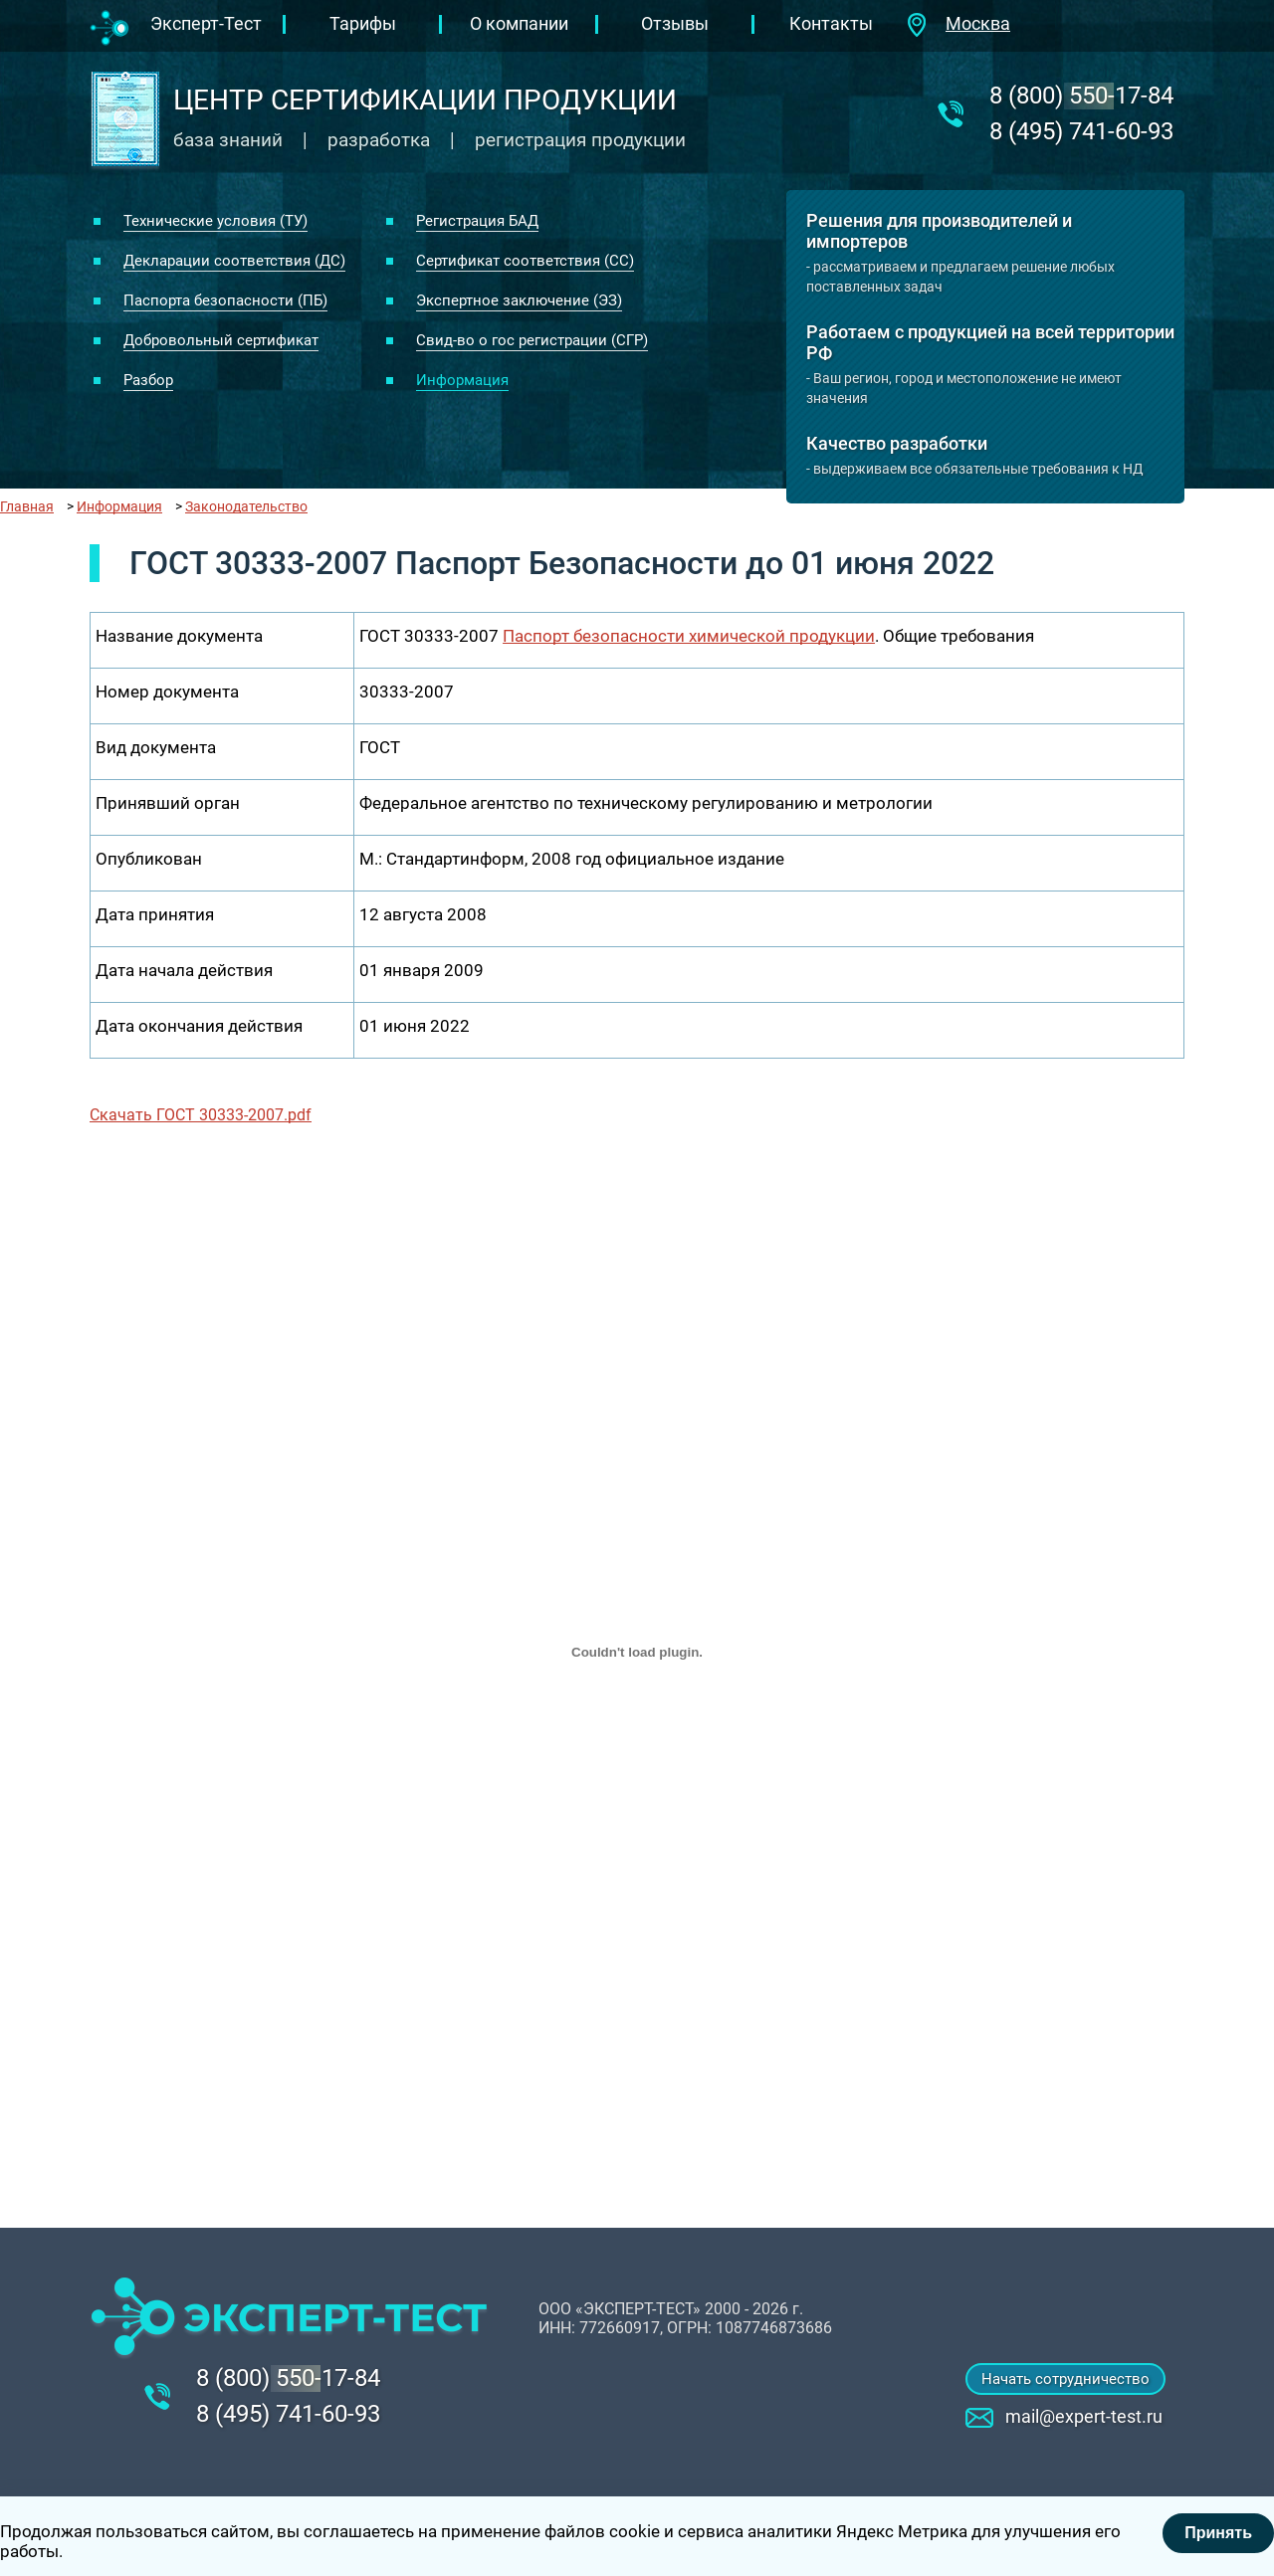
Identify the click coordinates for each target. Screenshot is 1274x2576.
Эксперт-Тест (206, 23)
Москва (978, 23)
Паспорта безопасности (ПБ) (225, 300)
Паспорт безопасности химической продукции (689, 636)
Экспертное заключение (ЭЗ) (519, 300)
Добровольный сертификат (220, 340)
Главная (27, 506)
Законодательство (246, 506)
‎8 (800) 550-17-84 (1081, 95)
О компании (519, 23)
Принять (1218, 2532)
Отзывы (675, 23)
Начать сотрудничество (1065, 2379)
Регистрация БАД (477, 221)
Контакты (831, 23)
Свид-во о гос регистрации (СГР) (532, 340)
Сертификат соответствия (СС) (525, 261)
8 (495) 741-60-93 (1081, 131)
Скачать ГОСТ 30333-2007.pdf (201, 1114)
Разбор (148, 380)
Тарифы (362, 23)
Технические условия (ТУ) (215, 221)
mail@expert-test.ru (1084, 2416)
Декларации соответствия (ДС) (234, 261)
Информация (462, 380)
